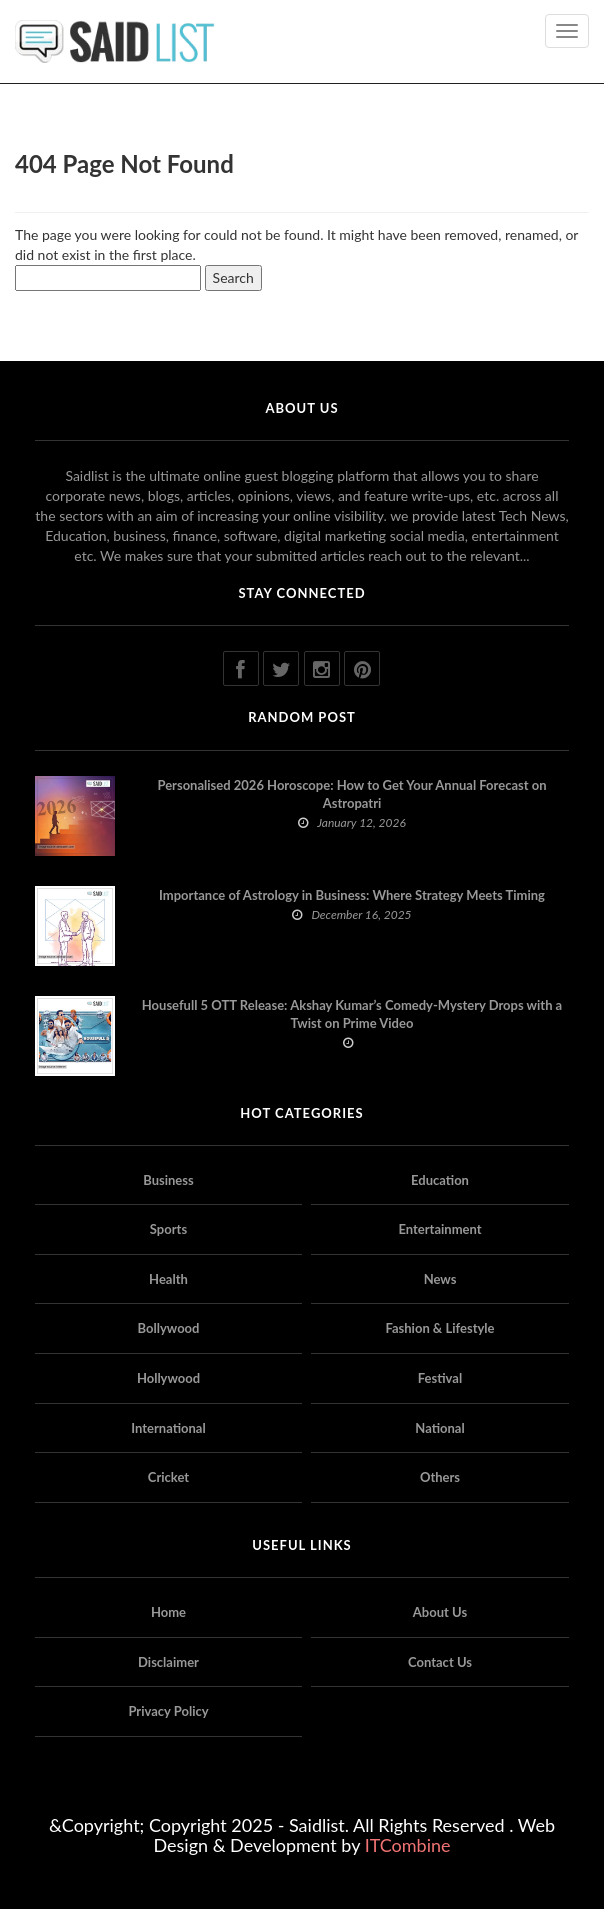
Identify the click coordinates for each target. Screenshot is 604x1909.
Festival (440, 1378)
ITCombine (408, 1845)
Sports (168, 1229)
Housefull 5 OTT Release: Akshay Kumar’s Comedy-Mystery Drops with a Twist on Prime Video (352, 1014)
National (439, 1428)
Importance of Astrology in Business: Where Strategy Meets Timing (352, 895)
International (168, 1428)
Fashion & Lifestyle (439, 1328)
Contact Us (440, 1662)
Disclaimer (168, 1662)
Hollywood (168, 1378)
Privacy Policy (168, 1711)
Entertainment (439, 1229)
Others (440, 1477)
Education (440, 1180)
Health (168, 1279)
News (440, 1279)
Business (168, 1180)
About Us (440, 1612)
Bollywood (169, 1328)
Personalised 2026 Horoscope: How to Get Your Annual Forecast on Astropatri (351, 794)
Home (168, 1612)
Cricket (168, 1477)
